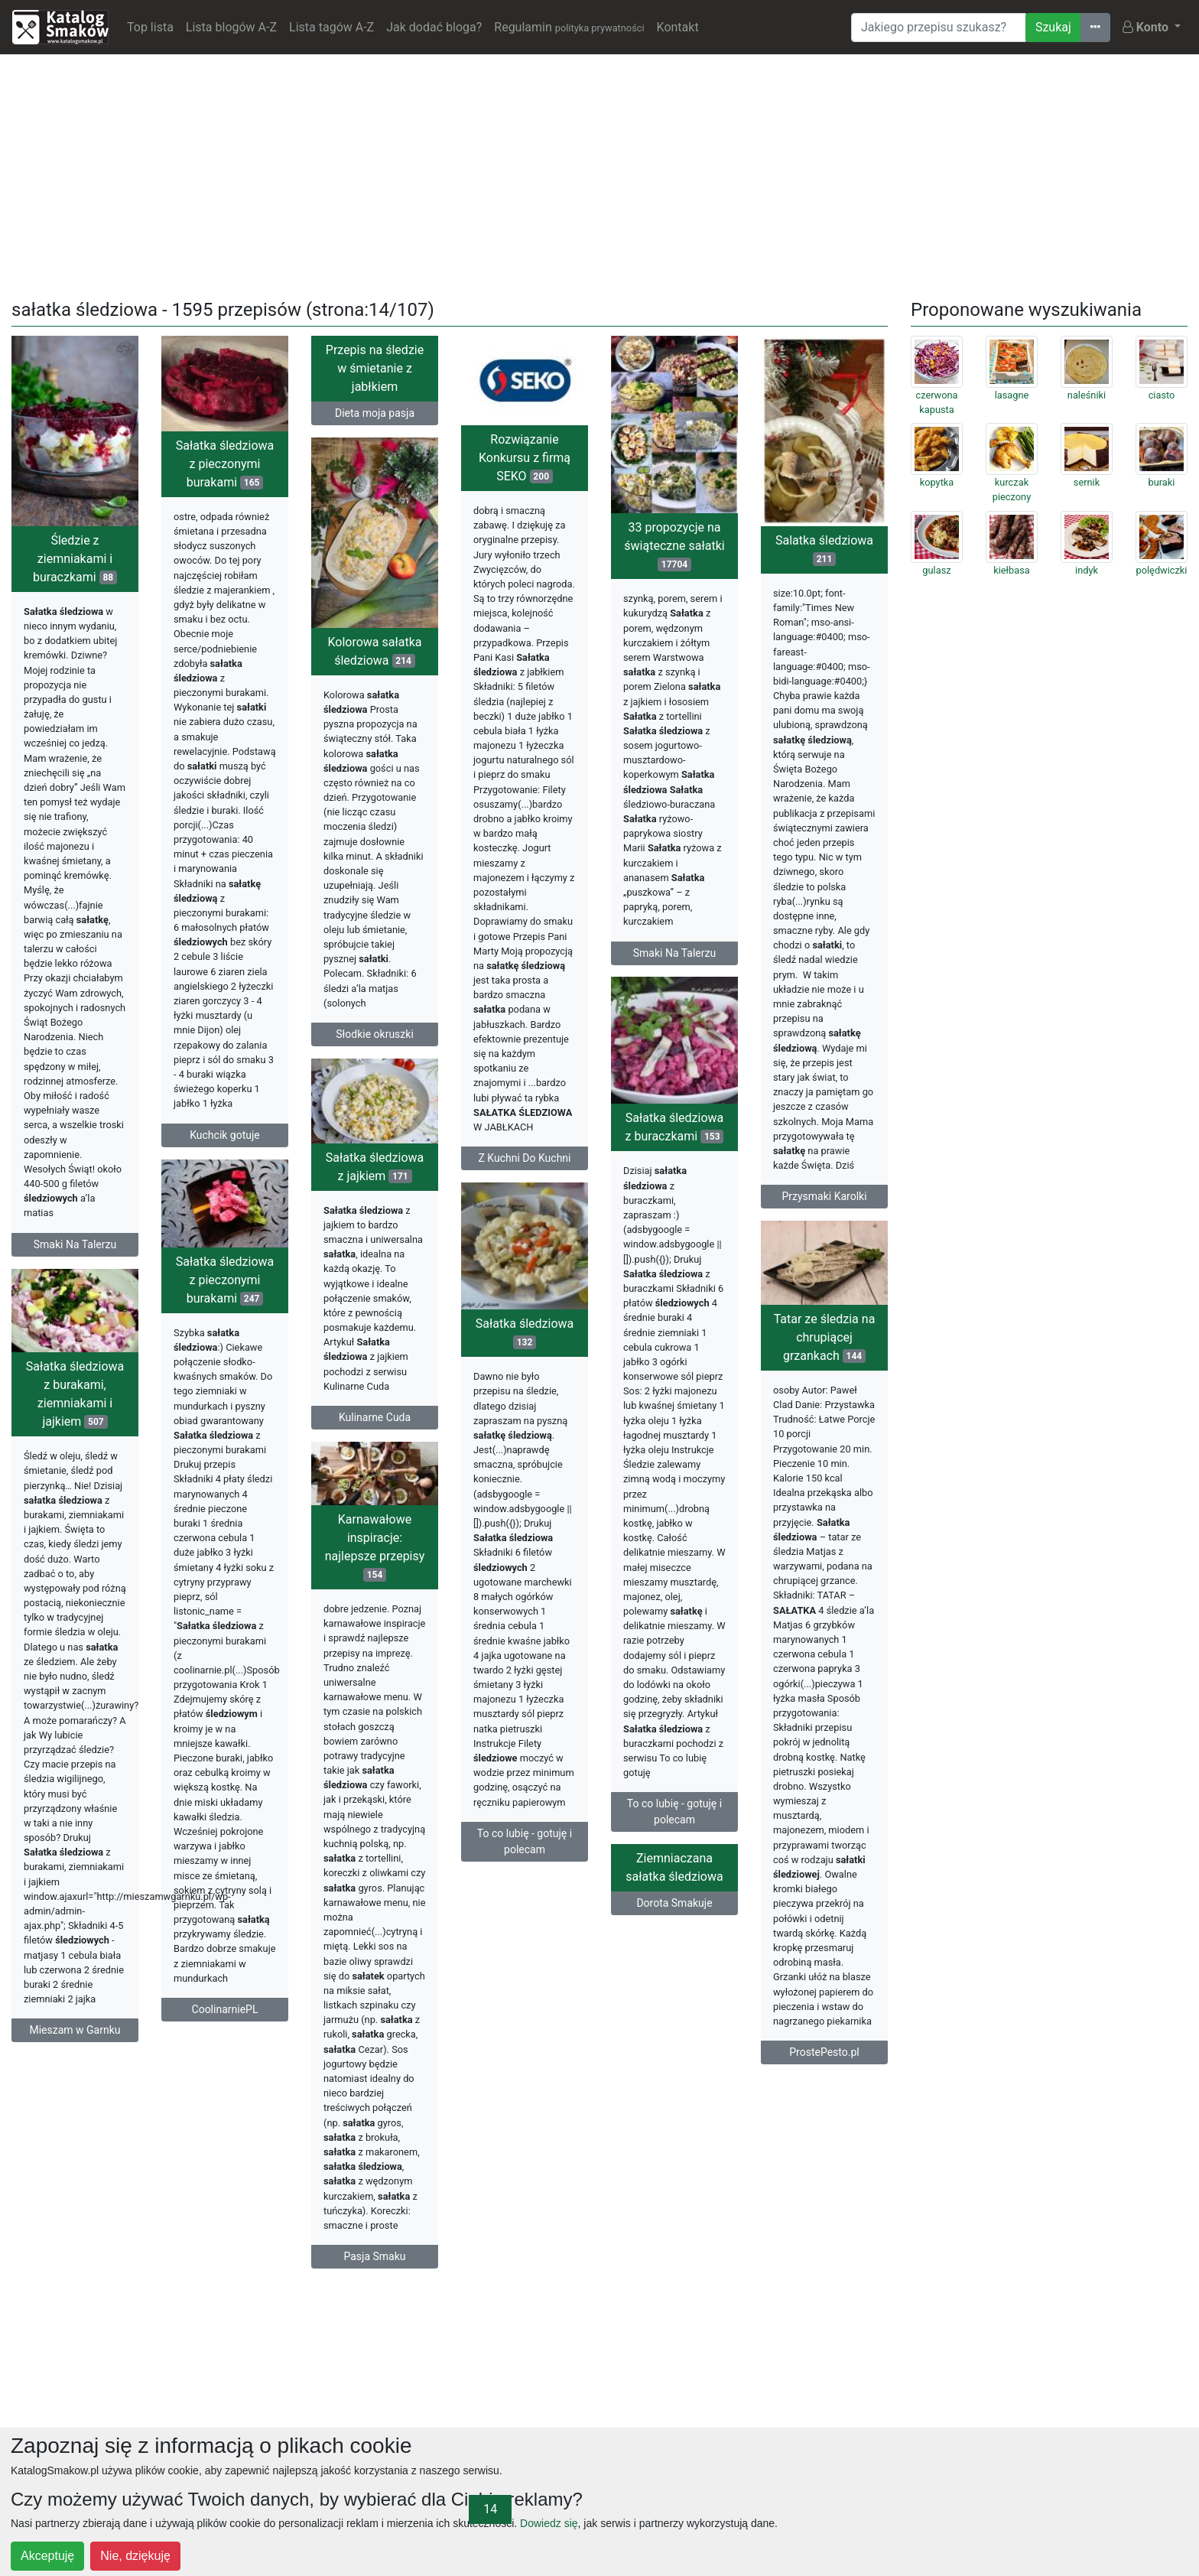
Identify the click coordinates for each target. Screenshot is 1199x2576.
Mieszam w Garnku (74, 2030)
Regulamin (569, 27)
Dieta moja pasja (374, 413)
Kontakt (678, 27)
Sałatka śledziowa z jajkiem (375, 1166)
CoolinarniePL (225, 2009)
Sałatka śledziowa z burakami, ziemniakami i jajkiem (75, 1394)
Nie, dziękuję (135, 2555)
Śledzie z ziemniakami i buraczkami (75, 558)
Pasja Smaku (374, 2256)
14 (490, 2509)
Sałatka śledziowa (525, 1332)
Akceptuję (47, 2555)
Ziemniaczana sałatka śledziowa (674, 1867)
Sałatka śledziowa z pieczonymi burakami (225, 464)
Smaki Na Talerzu (75, 1244)
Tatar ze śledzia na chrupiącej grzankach (825, 1337)
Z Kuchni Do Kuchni (524, 1158)
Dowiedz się (548, 2523)
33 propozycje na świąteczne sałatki (674, 545)
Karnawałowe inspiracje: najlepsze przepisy (375, 1547)
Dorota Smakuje (674, 1903)
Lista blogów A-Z (231, 27)
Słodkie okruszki (375, 1034)
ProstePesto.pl (824, 2052)
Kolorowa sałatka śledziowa (374, 651)
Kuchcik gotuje (225, 1135)
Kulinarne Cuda (375, 1417)
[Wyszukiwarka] (938, 27)
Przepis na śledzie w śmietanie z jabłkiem (375, 368)
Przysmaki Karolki (823, 1196)
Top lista (150, 27)
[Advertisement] (599, 174)
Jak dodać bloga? (434, 27)
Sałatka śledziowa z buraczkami (674, 1127)
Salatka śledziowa (824, 549)
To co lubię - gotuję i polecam (674, 1811)
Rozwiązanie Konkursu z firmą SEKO (524, 457)
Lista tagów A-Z (331, 27)
